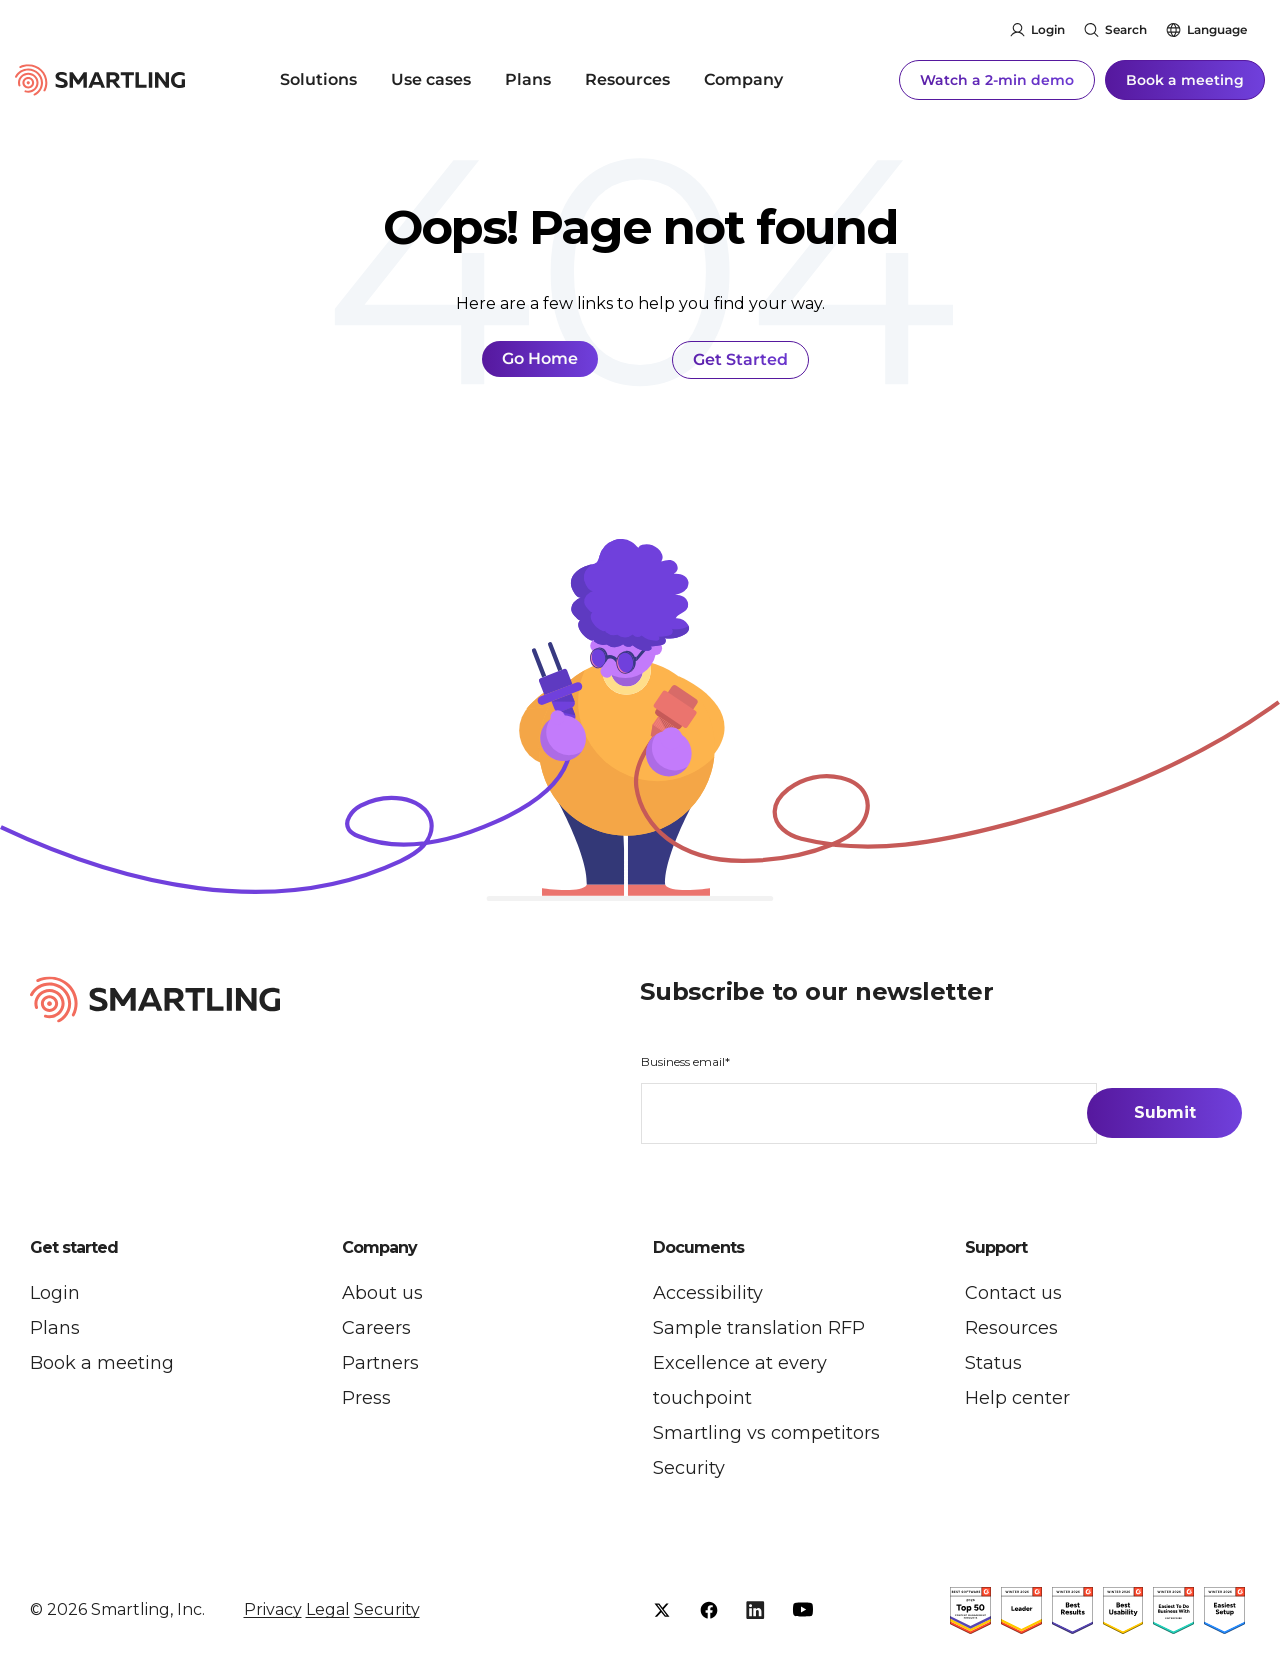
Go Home (540, 358)
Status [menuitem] (993, 1363)
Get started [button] (74, 1248)
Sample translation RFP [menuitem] (759, 1328)
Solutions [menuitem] (318, 79)
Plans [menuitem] (528, 79)
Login (1048, 29)
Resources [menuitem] (627, 79)
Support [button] (996, 1248)
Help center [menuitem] (1017, 1398)
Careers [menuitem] (376, 1328)
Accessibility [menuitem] (708, 1293)
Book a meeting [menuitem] (102, 1363)
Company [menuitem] (743, 79)
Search (1126, 29)
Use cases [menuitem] (431, 79)
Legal (328, 1609)
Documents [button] (698, 1248)
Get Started (740, 359)
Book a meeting (1185, 80)
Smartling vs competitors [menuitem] (766, 1433)
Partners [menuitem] (380, 1363)
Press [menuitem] (366, 1398)
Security (387, 1609)
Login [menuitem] (55, 1293)
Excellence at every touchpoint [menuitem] (740, 1380)
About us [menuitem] (382, 1293)
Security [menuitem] (689, 1468)
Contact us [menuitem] (1013, 1293)
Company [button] (379, 1248)
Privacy (273, 1609)
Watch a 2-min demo (997, 80)
